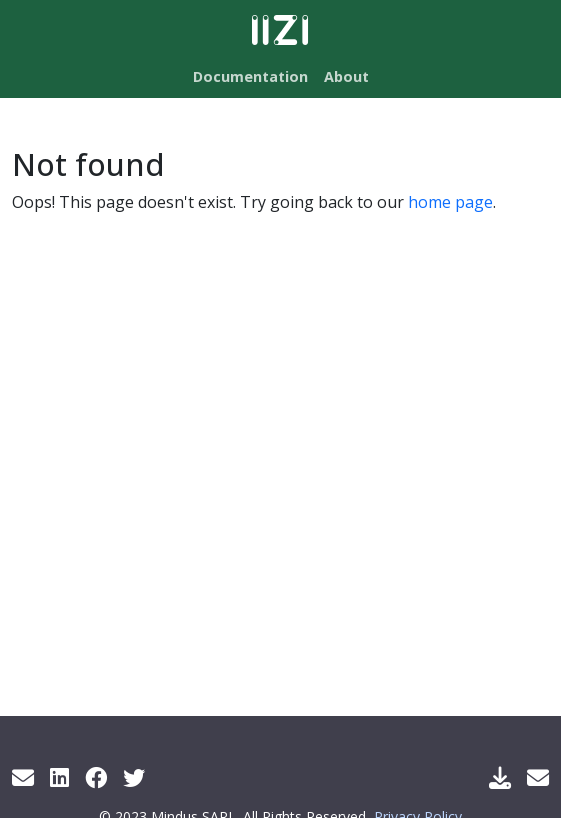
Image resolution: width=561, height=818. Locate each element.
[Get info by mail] (23, 777)
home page (450, 202)
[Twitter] (134, 777)
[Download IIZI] (500, 777)
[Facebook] (96, 777)
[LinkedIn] (59, 777)
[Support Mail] (538, 777)
